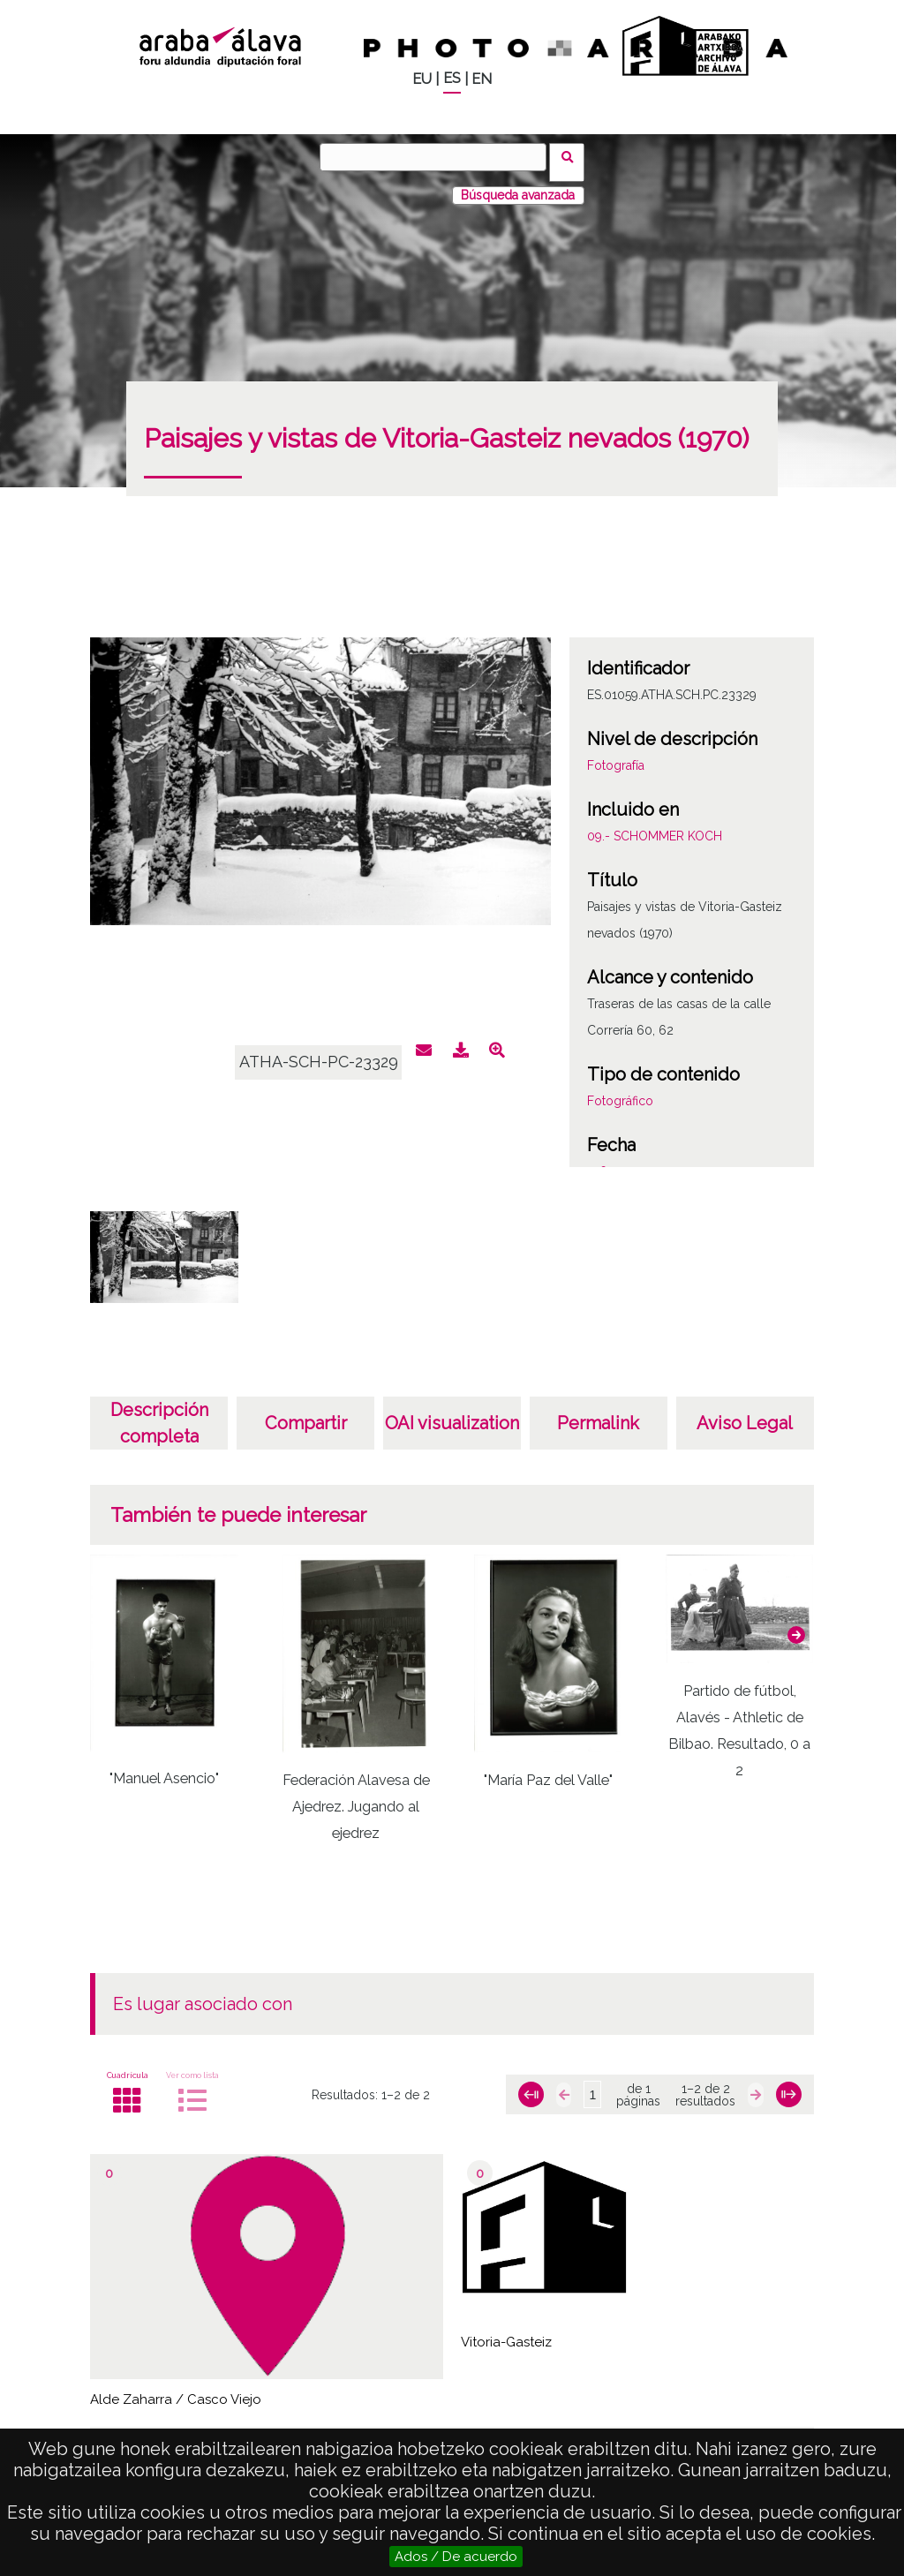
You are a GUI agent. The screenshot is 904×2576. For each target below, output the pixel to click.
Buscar (572, 156)
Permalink (598, 1412)
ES (452, 78)
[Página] (592, 2084)
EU (422, 79)
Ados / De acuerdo (456, 2557)
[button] (796, 1623)
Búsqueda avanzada (518, 184)
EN (481, 79)
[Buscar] (439, 157)
